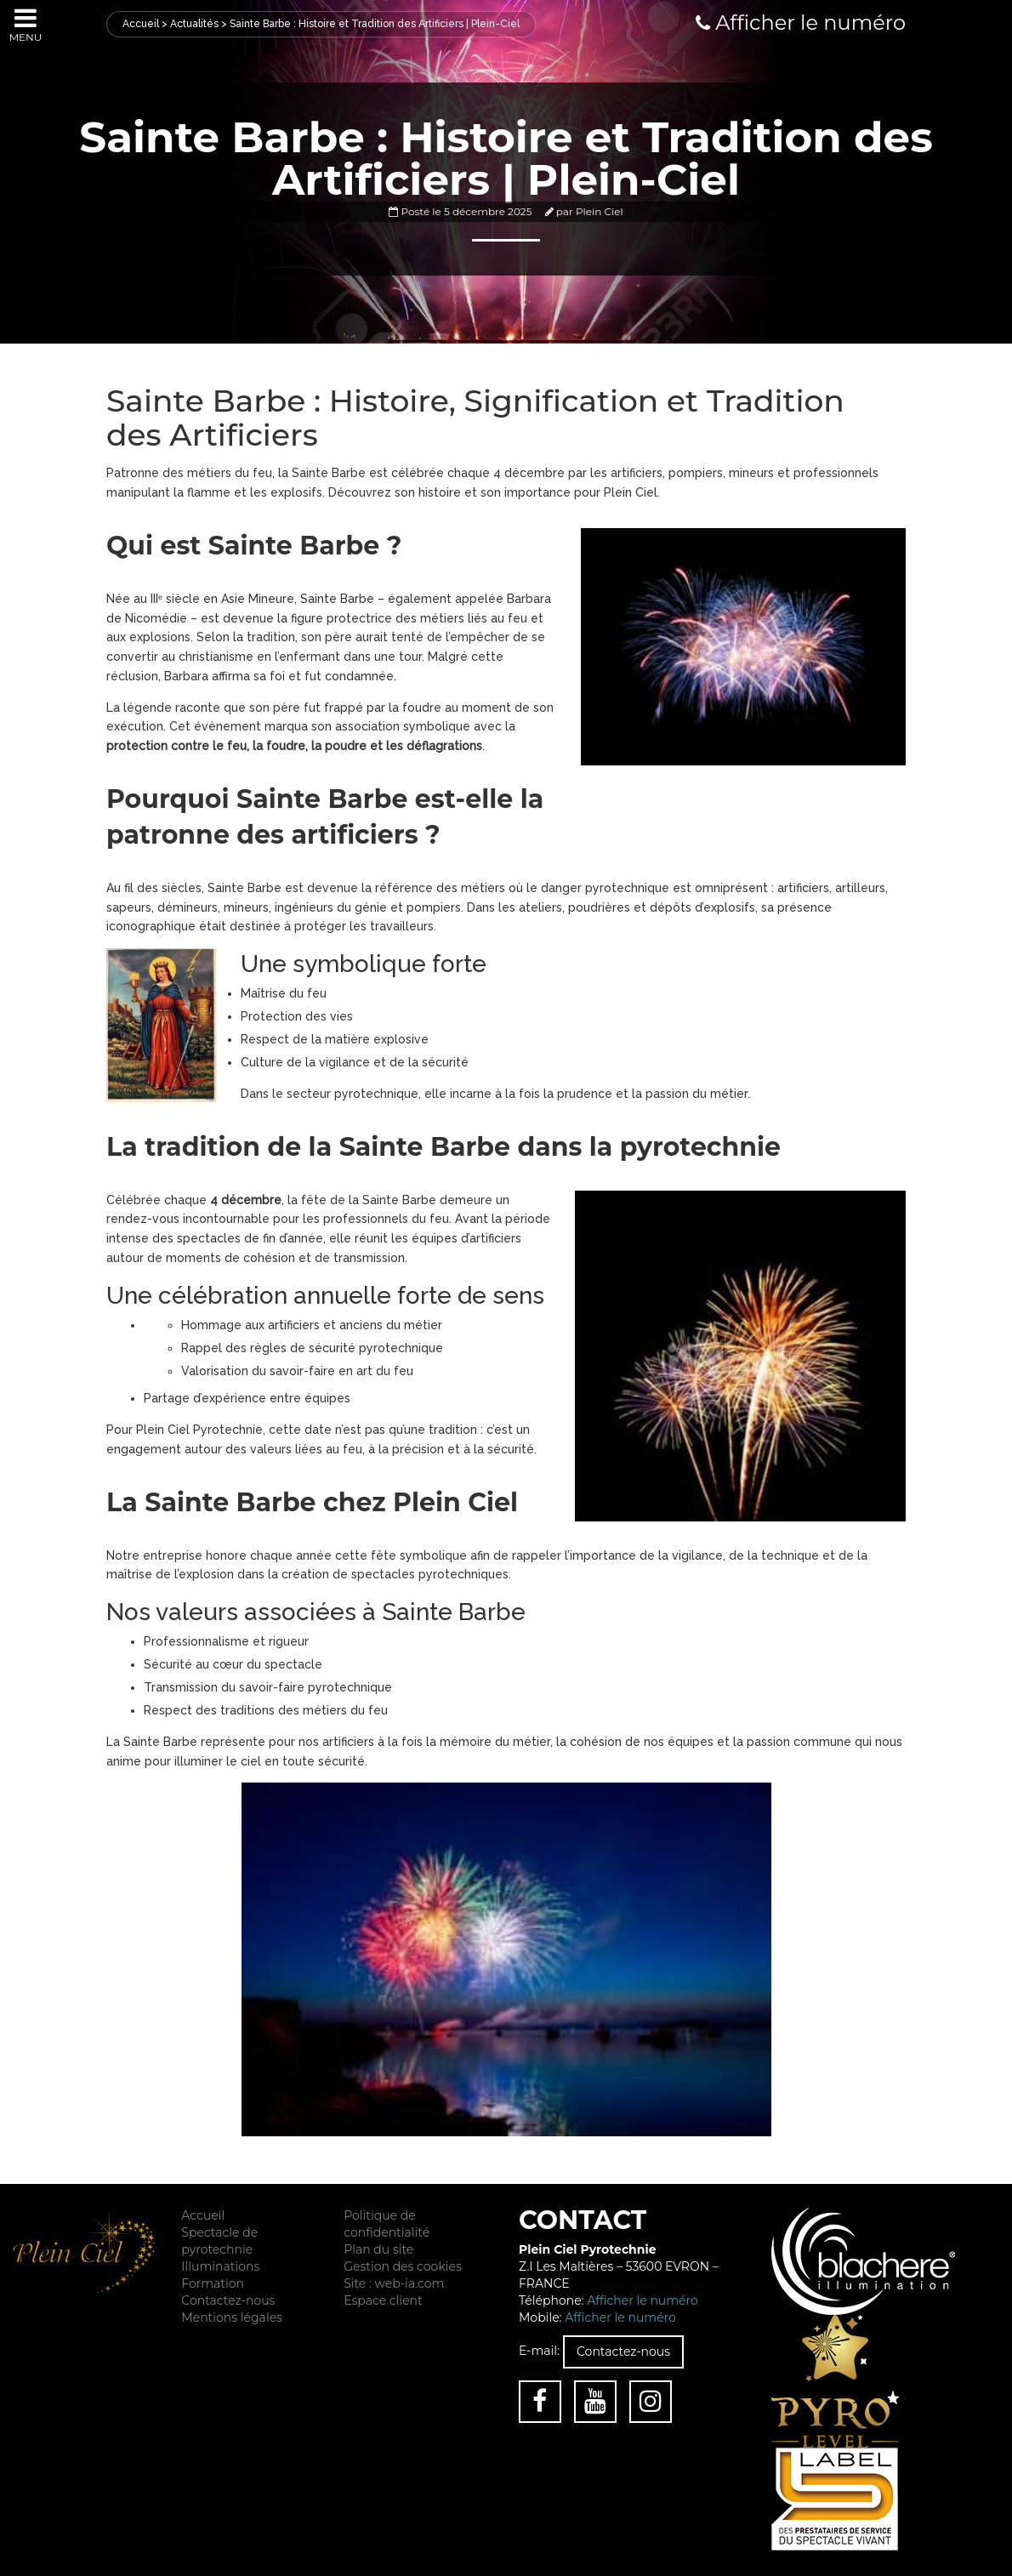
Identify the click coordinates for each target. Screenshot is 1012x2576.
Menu (26, 24)
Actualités (194, 24)
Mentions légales (231, 2317)
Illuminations (220, 2266)
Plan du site (378, 2249)
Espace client (383, 2300)
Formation (212, 2283)
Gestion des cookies (403, 2266)
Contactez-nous (228, 2300)
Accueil (140, 24)
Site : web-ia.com (394, 2283)
